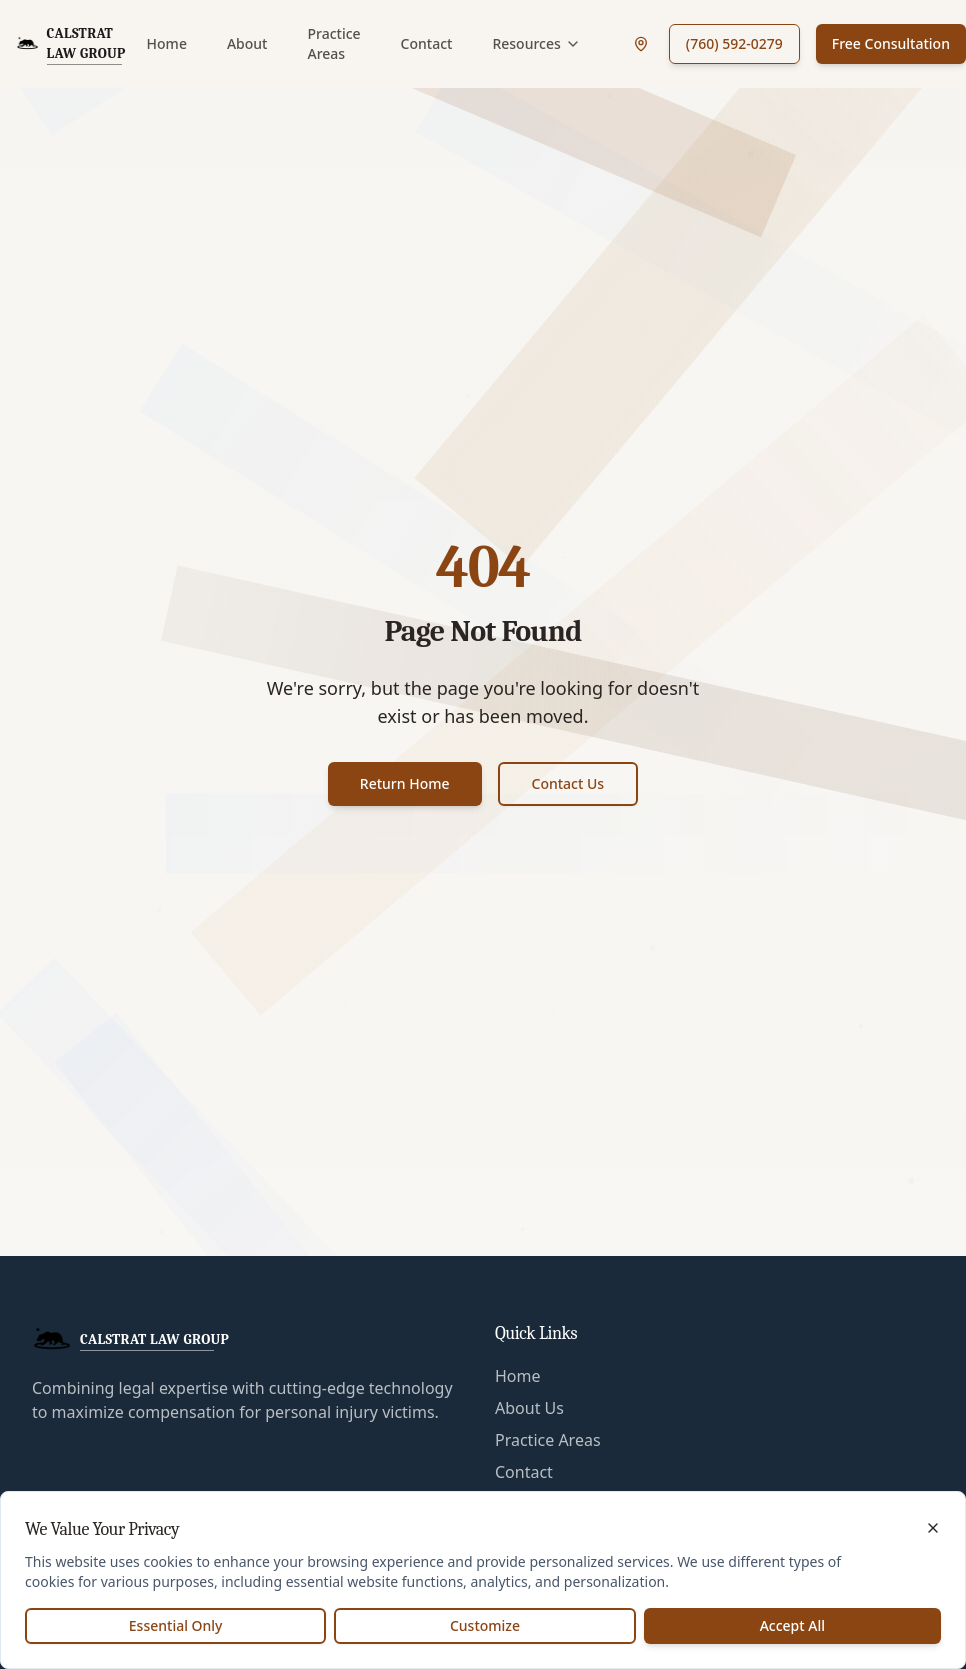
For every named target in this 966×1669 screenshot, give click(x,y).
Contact (427, 43)
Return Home (405, 783)
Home (167, 43)
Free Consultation (891, 43)
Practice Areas (333, 43)
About (247, 43)
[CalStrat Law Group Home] (73, 44)
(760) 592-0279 (734, 43)
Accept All (792, 1625)
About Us (529, 1408)
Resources (536, 43)
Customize (485, 1625)
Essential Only (176, 1625)
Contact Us (568, 783)
